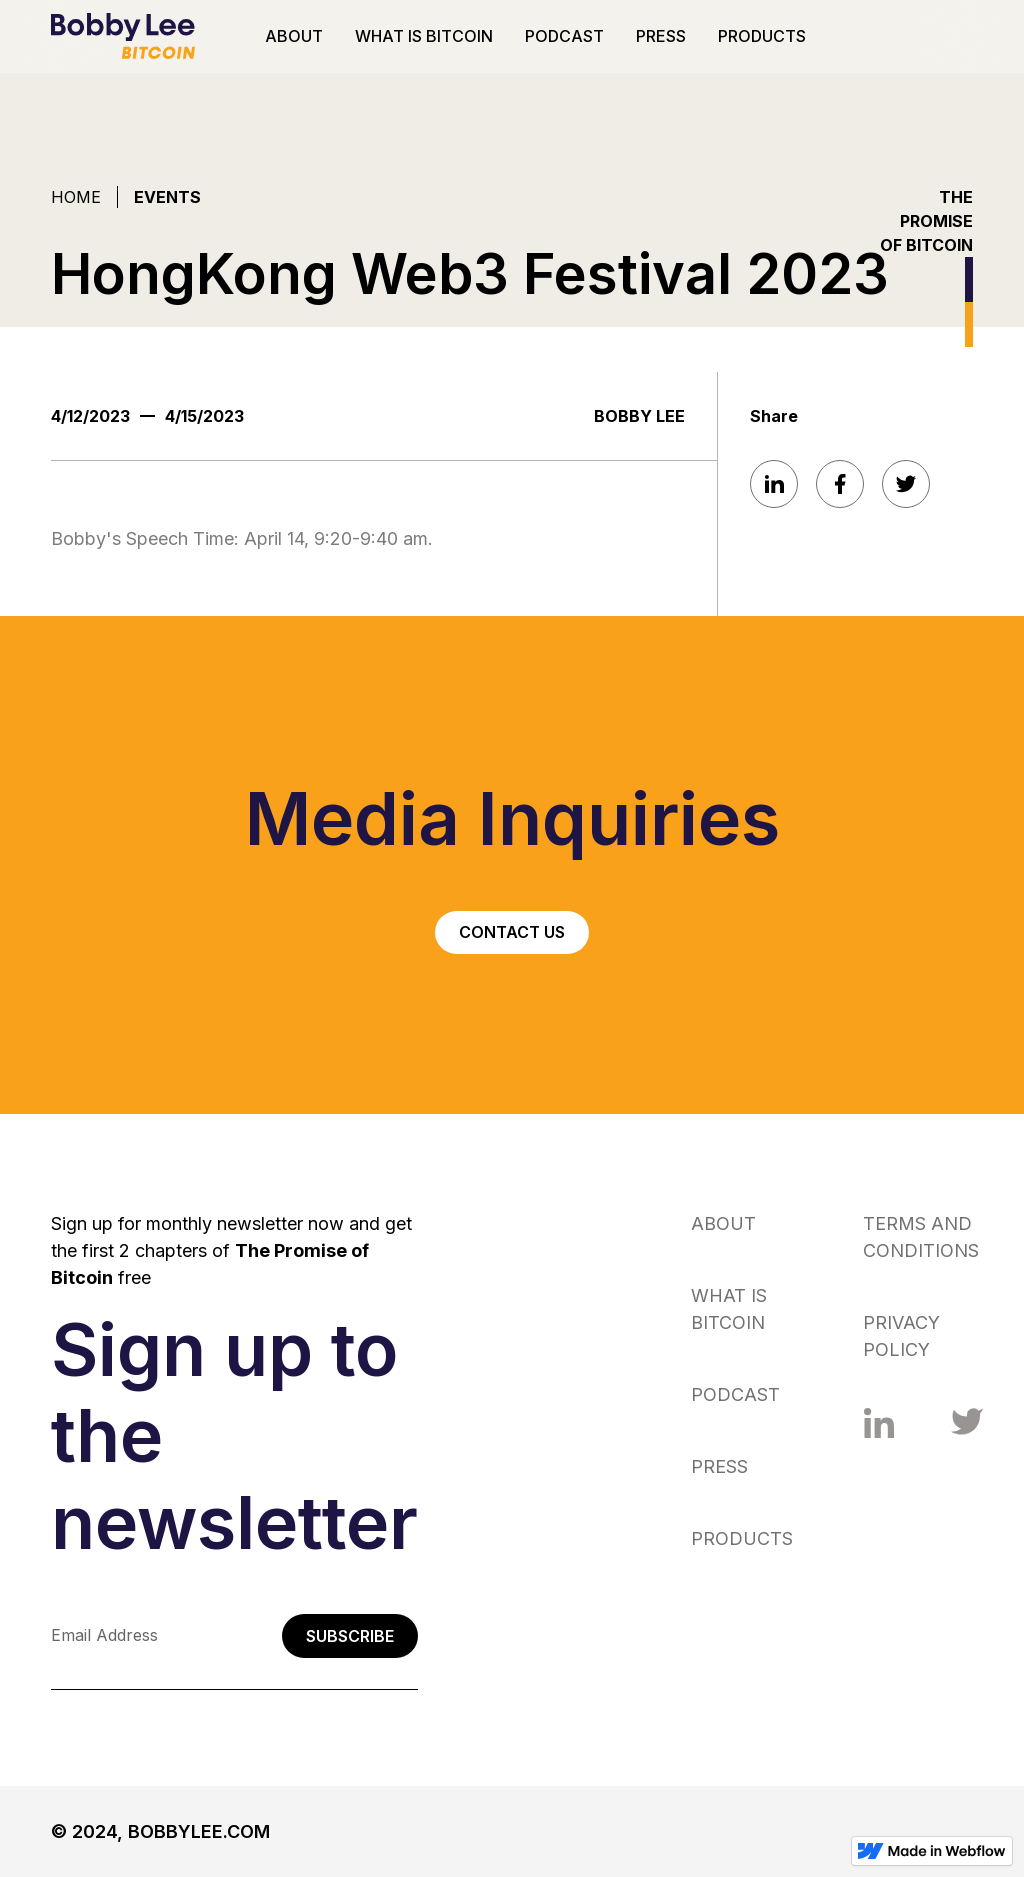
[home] (123, 36)
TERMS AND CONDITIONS (921, 1237)
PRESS (661, 36)
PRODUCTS (762, 36)
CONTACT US (512, 932)
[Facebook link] (879, 1424)
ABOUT (294, 36)
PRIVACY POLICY (901, 1336)
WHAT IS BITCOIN (424, 36)
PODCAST (564, 36)
